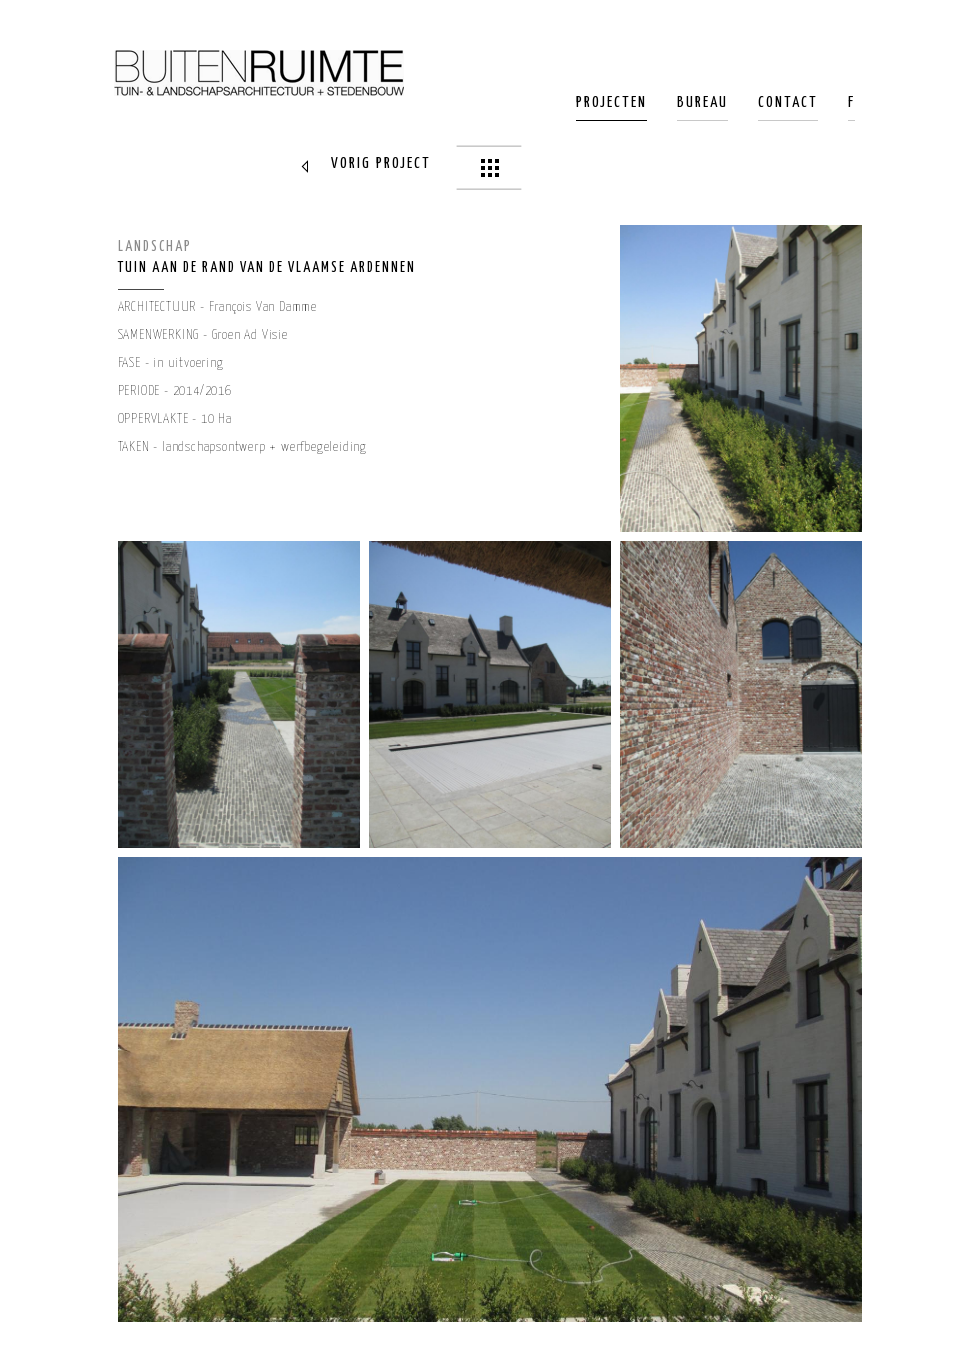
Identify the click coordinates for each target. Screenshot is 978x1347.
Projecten (611, 102)
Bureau (702, 102)
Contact (788, 102)
